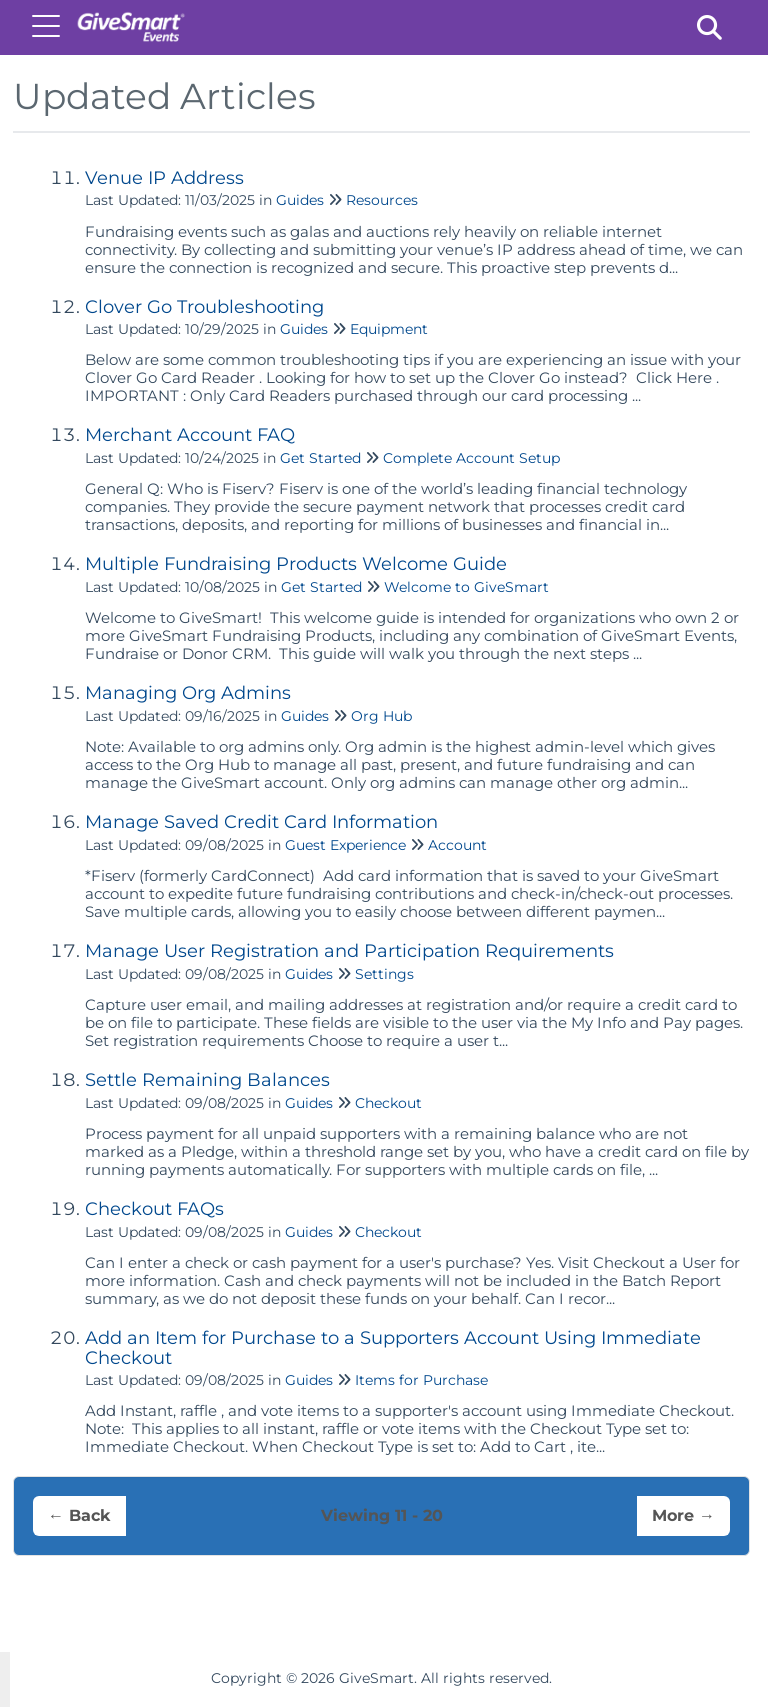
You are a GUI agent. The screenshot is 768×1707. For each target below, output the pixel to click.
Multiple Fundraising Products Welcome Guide (296, 564)
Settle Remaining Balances (207, 1080)
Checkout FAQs (154, 1209)
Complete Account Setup (471, 458)
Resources (382, 200)
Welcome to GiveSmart (466, 587)
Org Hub (381, 716)
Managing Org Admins (188, 693)
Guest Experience (345, 845)
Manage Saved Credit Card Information (261, 822)
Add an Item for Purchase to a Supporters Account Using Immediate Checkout (393, 1348)
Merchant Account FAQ (190, 435)
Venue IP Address (164, 178)
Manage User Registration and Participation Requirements (349, 951)
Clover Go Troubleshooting (204, 307)
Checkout (388, 1103)
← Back (79, 1515)
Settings (384, 974)
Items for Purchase (421, 1380)
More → (683, 1515)
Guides (300, 200)
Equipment (389, 329)
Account (457, 845)
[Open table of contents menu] (50, 24)
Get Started (320, 458)
